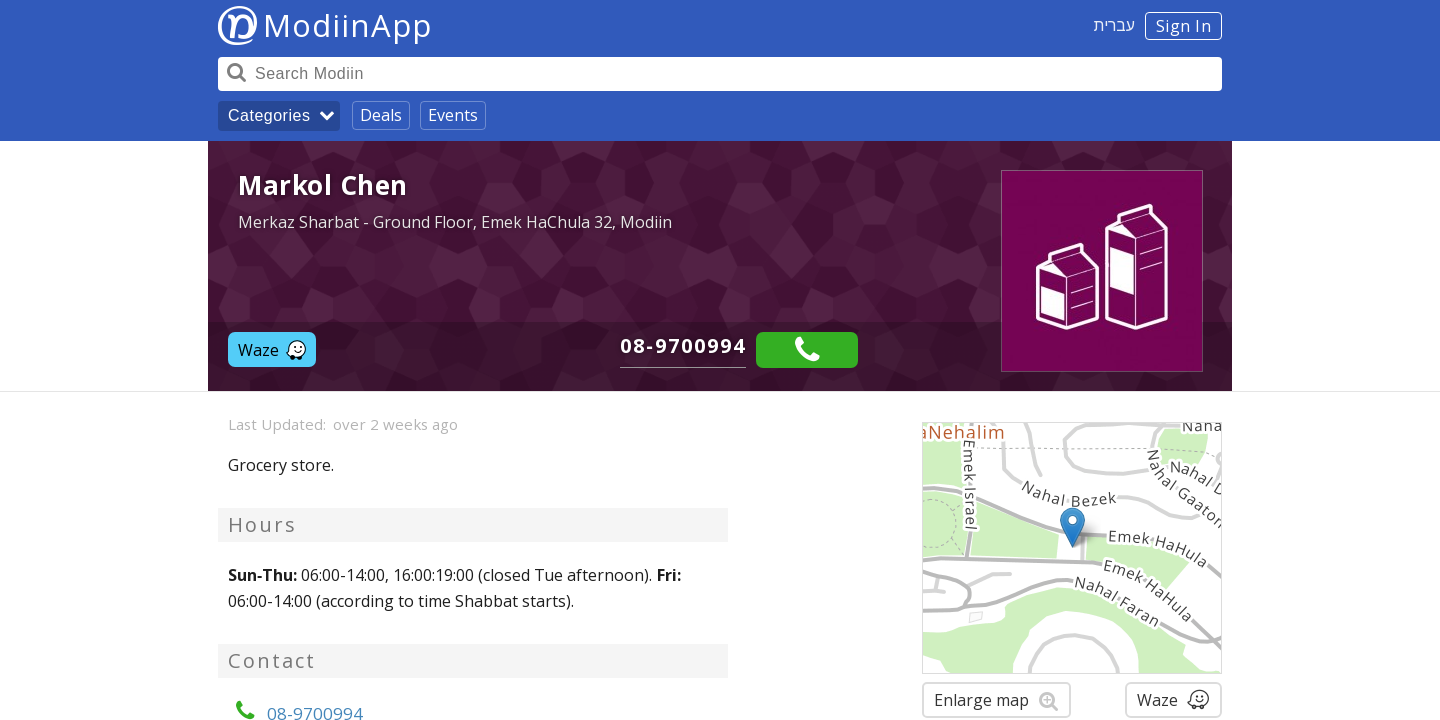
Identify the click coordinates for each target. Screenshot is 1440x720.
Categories (269, 115)
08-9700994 (683, 345)
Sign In (1184, 26)
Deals (381, 115)
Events (453, 115)
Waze (272, 350)
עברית (1114, 25)
